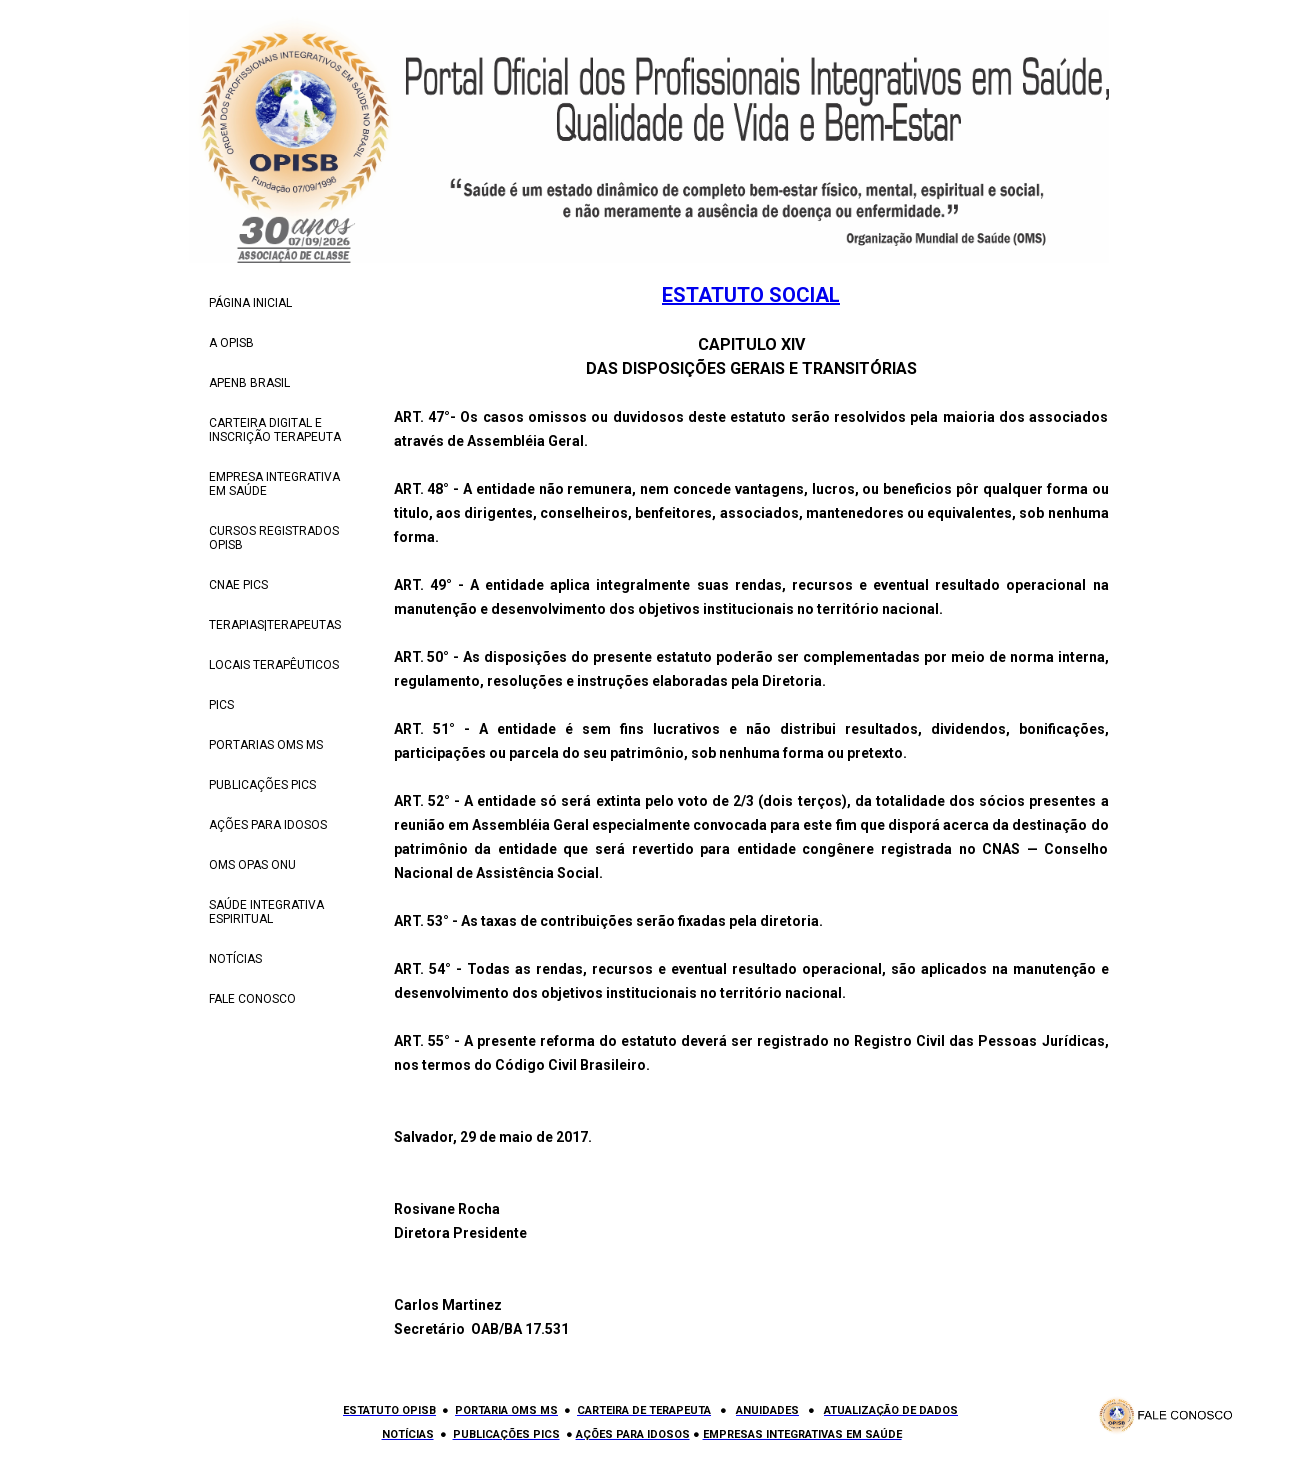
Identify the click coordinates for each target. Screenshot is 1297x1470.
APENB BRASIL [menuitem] (249, 383)
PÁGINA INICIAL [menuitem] (250, 303)
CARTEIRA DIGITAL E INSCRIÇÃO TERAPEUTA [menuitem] (275, 430)
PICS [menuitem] (221, 705)
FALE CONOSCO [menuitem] (252, 999)
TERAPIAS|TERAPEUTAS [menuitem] (275, 625)
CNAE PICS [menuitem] (238, 585)
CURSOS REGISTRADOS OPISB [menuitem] (274, 538)
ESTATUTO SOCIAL (751, 295)
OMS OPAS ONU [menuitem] (252, 865)
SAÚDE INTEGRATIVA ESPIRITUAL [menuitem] (266, 912)
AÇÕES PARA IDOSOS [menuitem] (268, 825)
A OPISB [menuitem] (231, 343)
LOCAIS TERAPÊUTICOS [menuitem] (274, 665)
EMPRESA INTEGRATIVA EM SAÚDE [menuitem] (274, 484)
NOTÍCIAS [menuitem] (235, 959)
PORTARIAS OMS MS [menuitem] (266, 745)
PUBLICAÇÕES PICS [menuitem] (262, 785)
